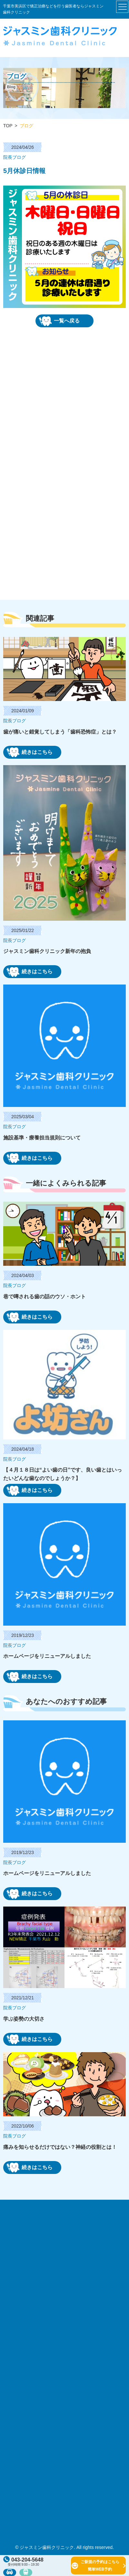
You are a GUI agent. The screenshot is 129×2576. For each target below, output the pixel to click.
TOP (8, 125)
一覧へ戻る (59, 321)
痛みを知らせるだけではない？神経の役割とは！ (60, 2147)
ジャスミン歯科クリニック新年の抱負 (47, 951)
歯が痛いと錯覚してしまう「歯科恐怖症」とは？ (60, 732)
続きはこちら (29, 752)
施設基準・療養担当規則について (42, 1137)
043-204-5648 (23, 2559)
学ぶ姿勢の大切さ (24, 2019)
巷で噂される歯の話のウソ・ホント (44, 1296)
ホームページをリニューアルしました (47, 1656)
